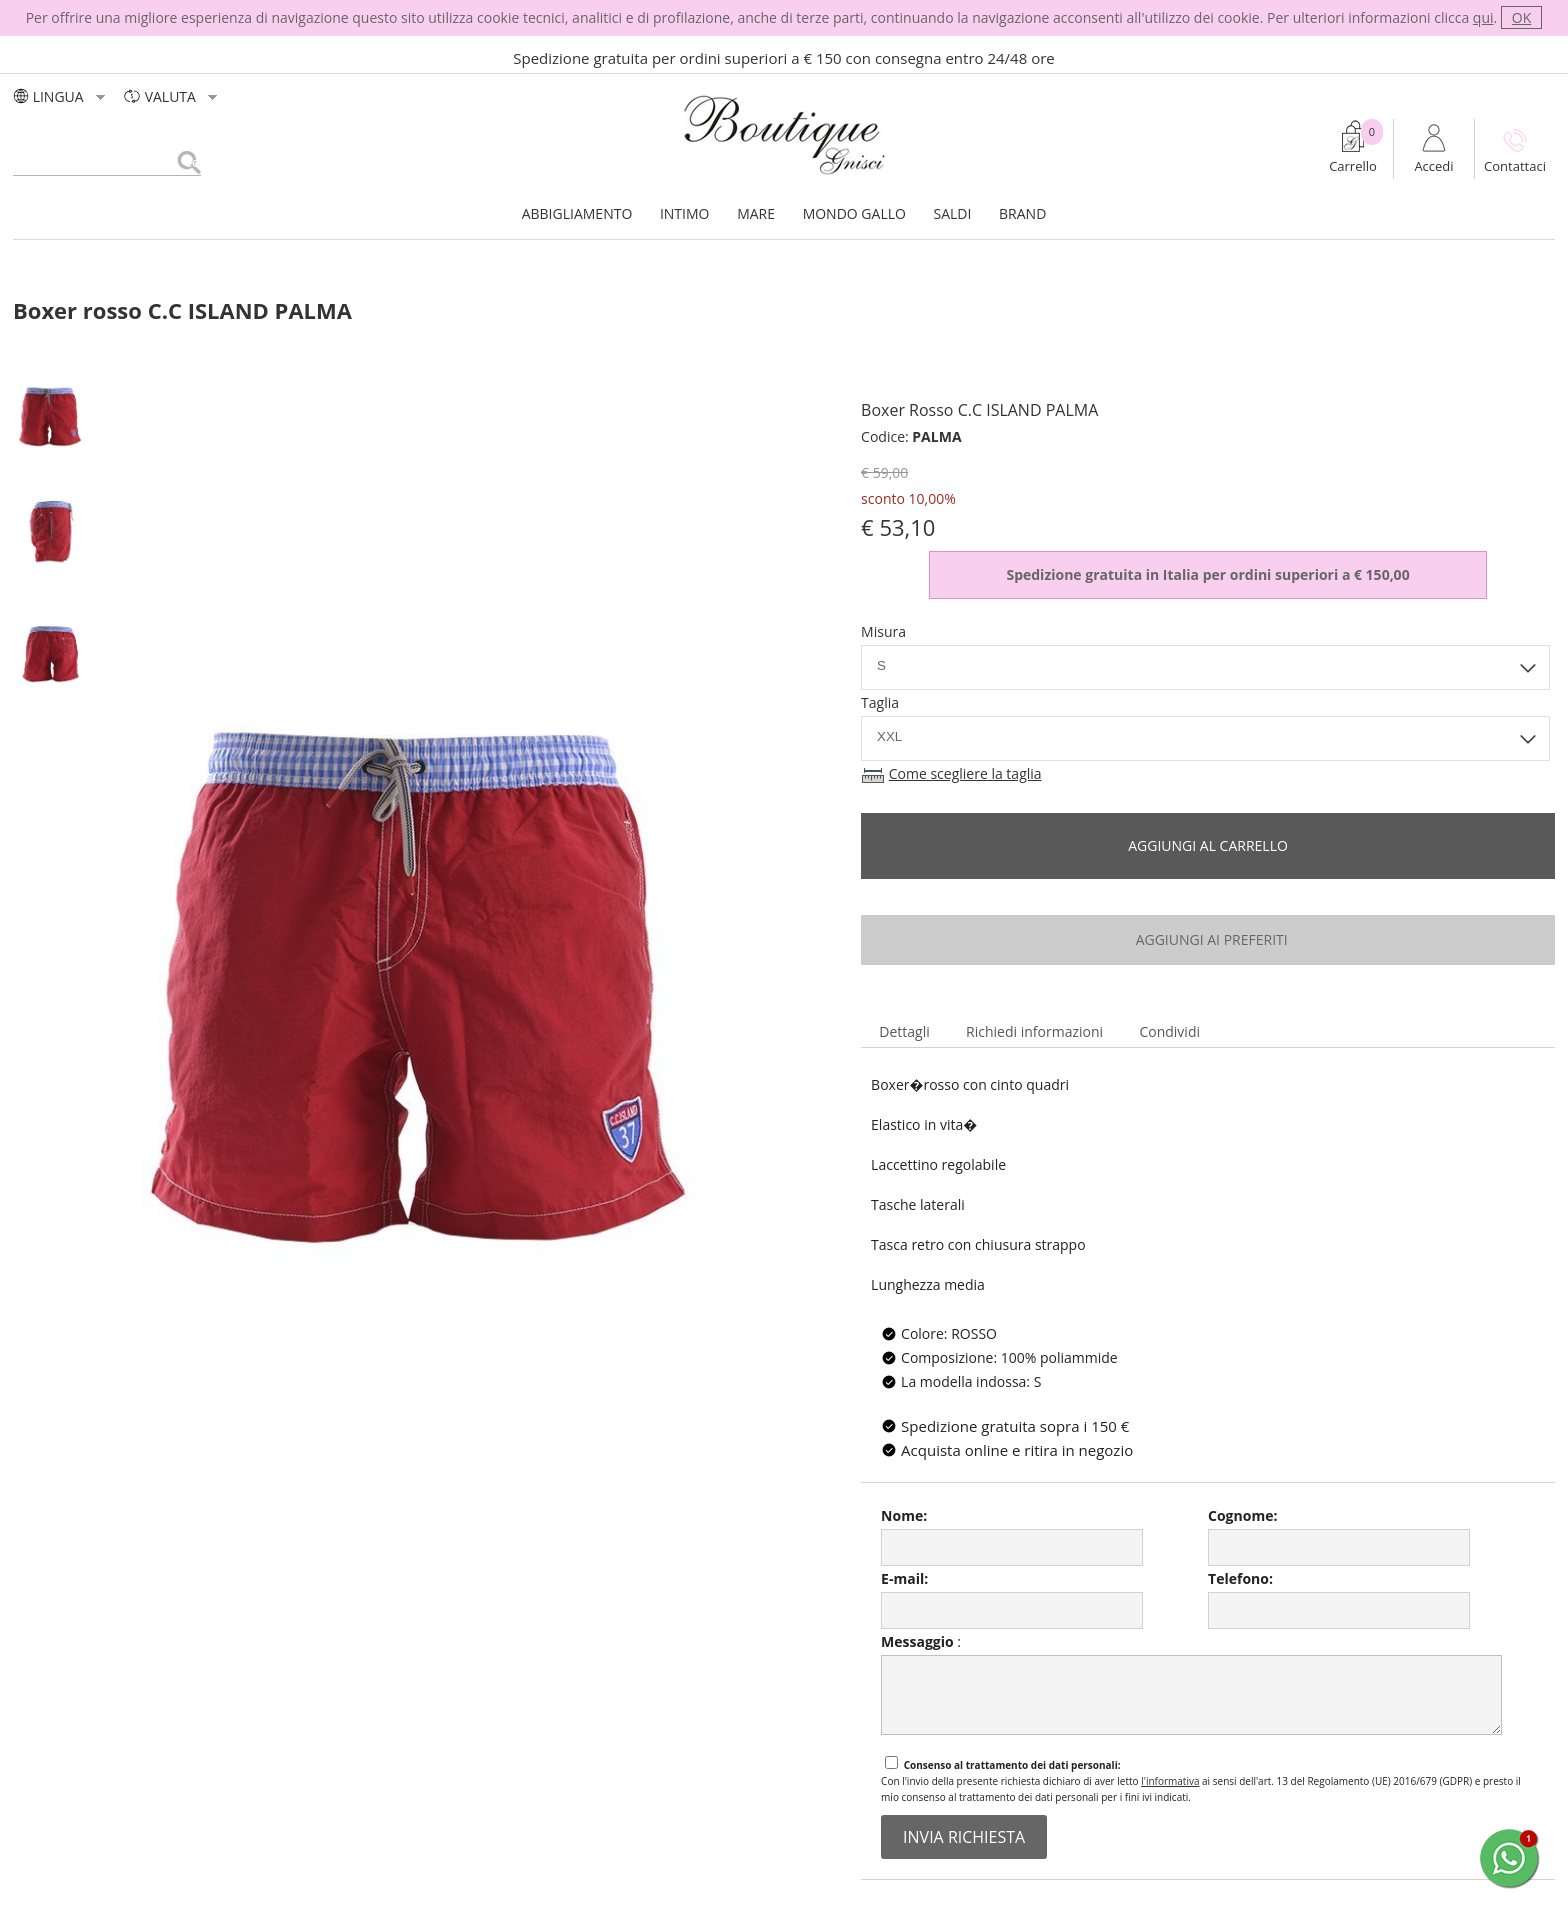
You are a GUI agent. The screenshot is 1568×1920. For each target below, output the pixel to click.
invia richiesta (964, 1837)
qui (1483, 17)
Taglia (880, 702)
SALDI (953, 213)
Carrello (1353, 166)
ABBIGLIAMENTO (577, 213)
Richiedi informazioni (1034, 1031)
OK (1521, 17)
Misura (883, 631)
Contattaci (1515, 166)
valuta (172, 96)
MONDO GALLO (854, 213)
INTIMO (685, 213)
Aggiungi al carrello (1208, 845)
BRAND (1022, 213)
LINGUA (61, 96)
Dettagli (904, 1031)
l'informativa (1170, 1781)
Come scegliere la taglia (965, 773)
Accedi (1433, 166)
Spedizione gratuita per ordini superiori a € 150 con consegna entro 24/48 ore (784, 58)
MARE (756, 213)
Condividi (1169, 1031)
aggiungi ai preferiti (1207, 939)
